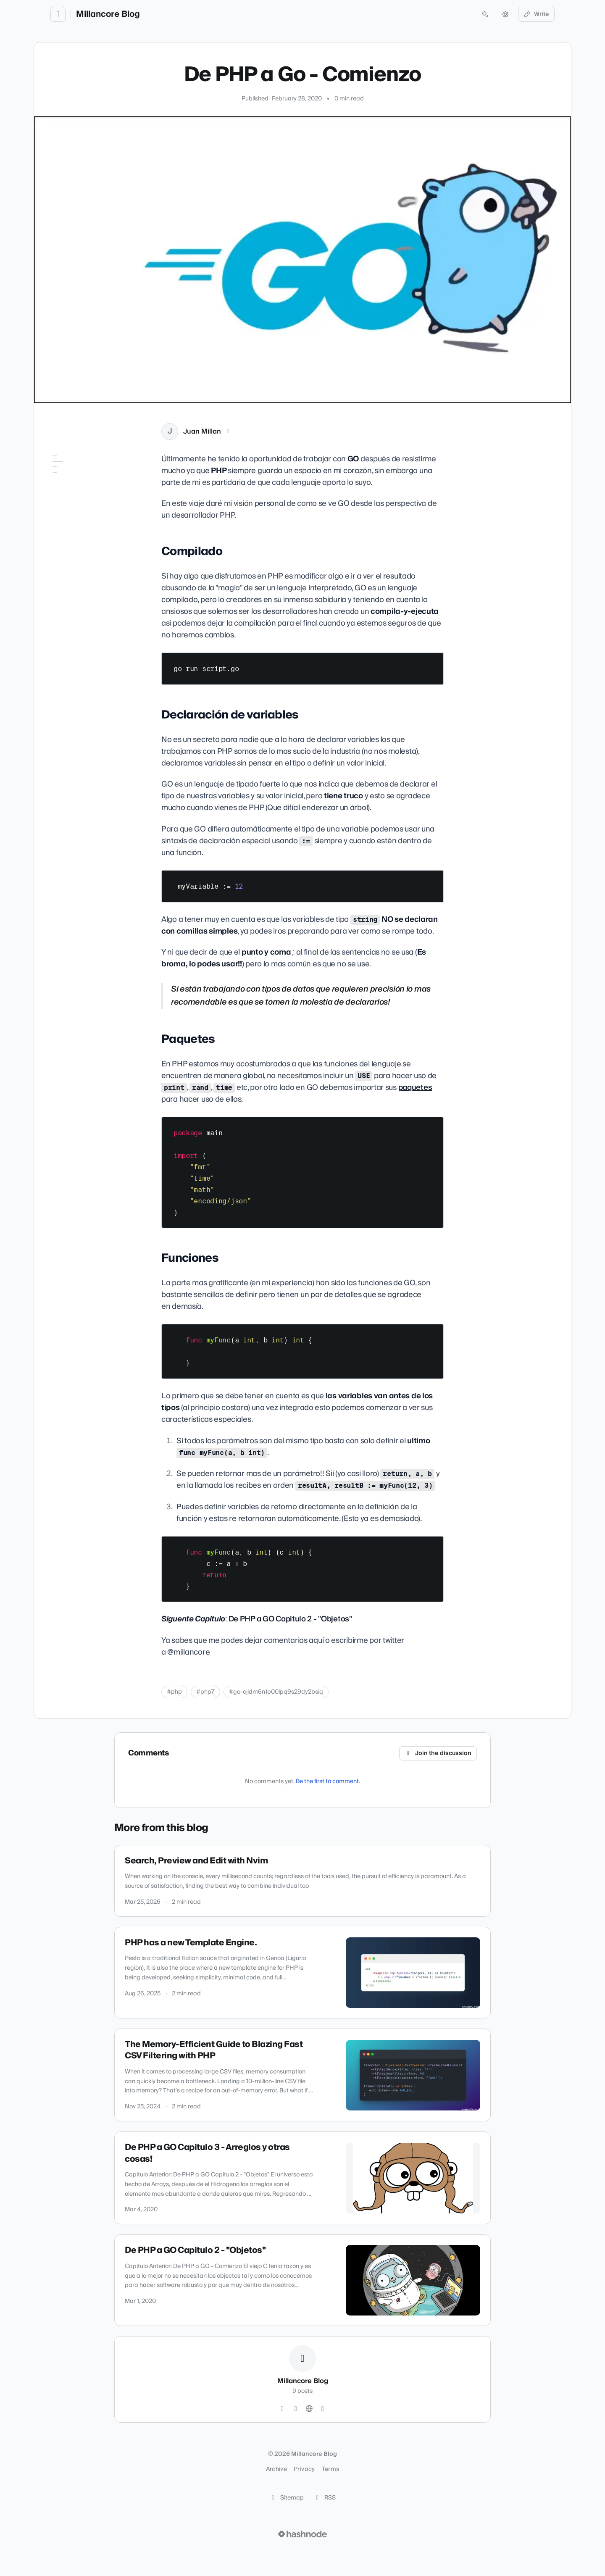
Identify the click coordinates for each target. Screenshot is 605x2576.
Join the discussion (438, 1753)
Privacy (304, 2469)
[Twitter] (282, 2409)
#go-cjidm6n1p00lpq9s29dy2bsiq (276, 1692)
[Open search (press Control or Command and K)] (485, 14)
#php (174, 1692)
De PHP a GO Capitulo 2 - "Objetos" (290, 1619)
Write (536, 14)
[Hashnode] (322, 2409)
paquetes (415, 1087)
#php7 (205, 1692)
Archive (276, 2469)
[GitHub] (296, 2409)
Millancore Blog (108, 14)
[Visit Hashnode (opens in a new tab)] (302, 2534)
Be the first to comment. (328, 1781)
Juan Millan (202, 431)
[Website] (309, 2409)
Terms (330, 2469)
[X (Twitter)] (228, 431)
